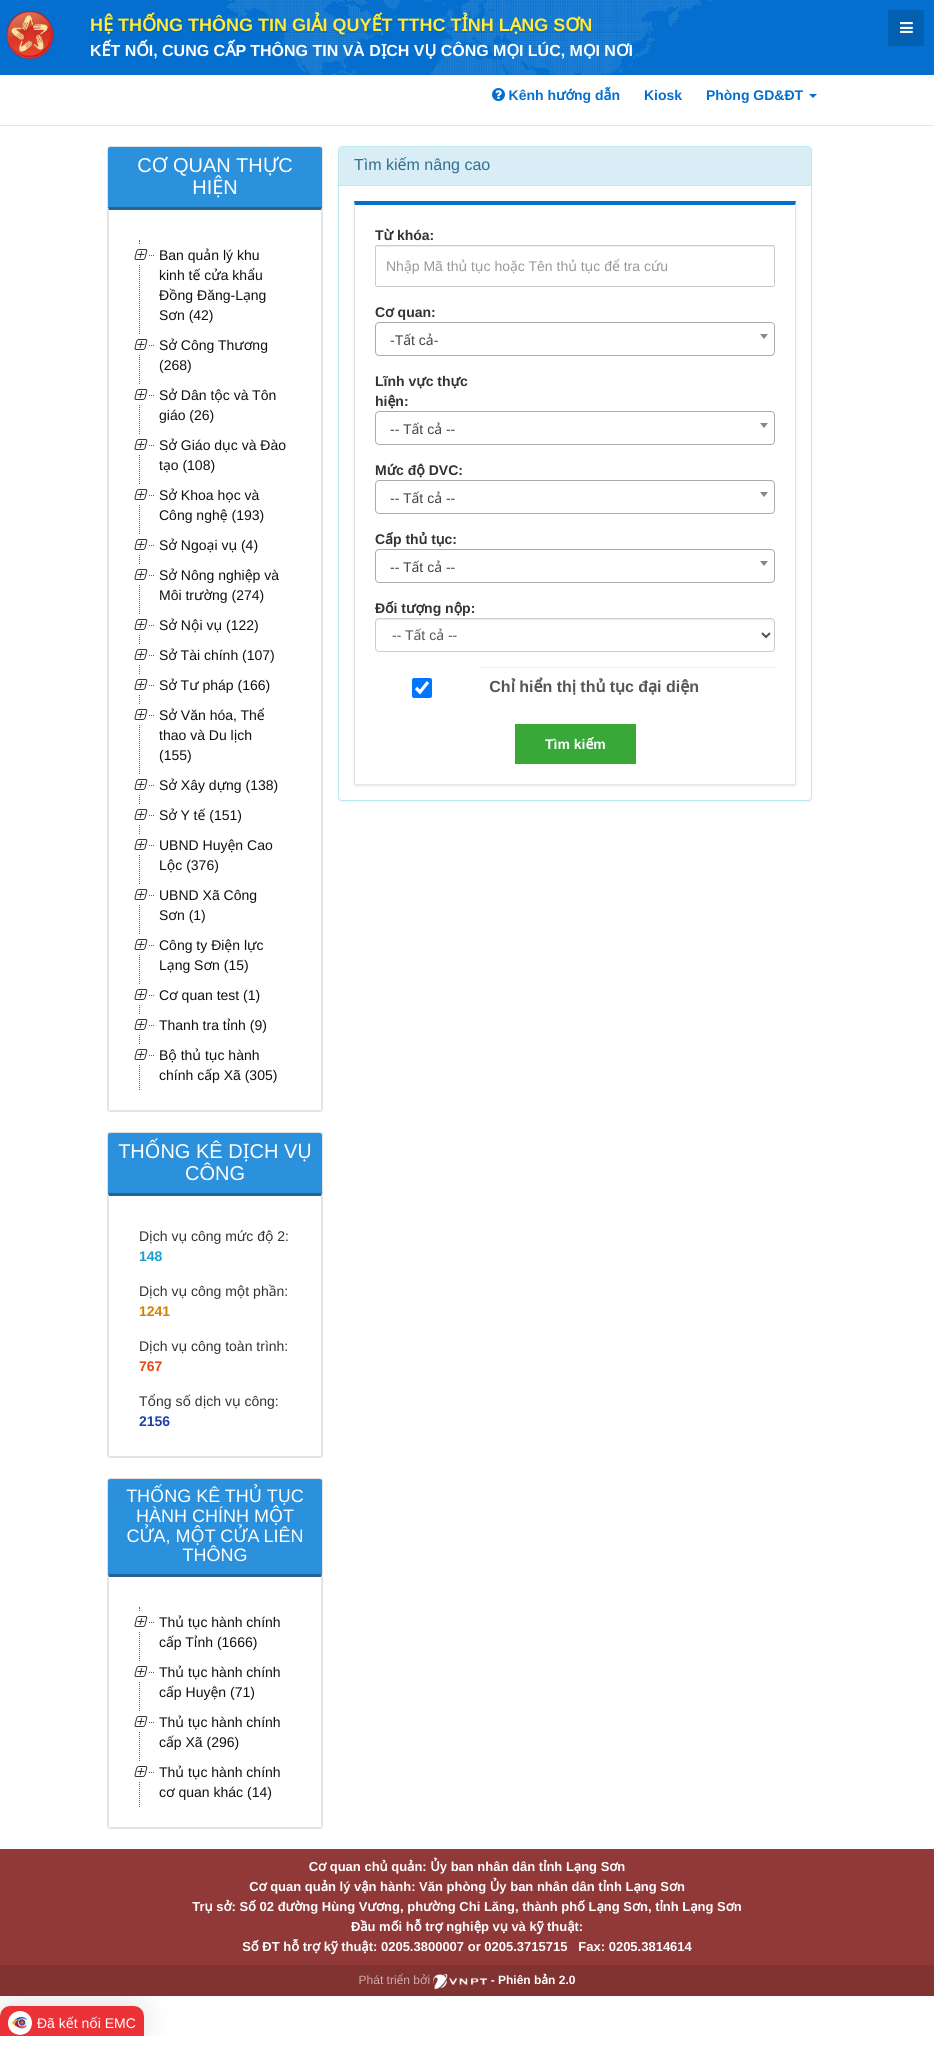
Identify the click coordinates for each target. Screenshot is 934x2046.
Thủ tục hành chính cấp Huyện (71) (220, 1682)
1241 (154, 1311)
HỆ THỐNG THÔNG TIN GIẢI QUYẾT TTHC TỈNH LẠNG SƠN (341, 25)
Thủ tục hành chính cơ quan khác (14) (220, 1782)
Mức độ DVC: (419, 470)
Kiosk (663, 95)
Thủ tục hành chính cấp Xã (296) (220, 1732)
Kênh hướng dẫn (556, 95)
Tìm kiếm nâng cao (422, 165)
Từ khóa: (404, 235)
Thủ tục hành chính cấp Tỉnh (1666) (220, 1632)
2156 (154, 1421)
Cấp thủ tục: (416, 539)
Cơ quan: (405, 312)
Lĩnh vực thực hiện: (421, 391)
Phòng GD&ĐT (761, 95)
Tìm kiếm (575, 744)
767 (150, 1366)
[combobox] (575, 339)
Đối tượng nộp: (425, 608)
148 (150, 1256)
